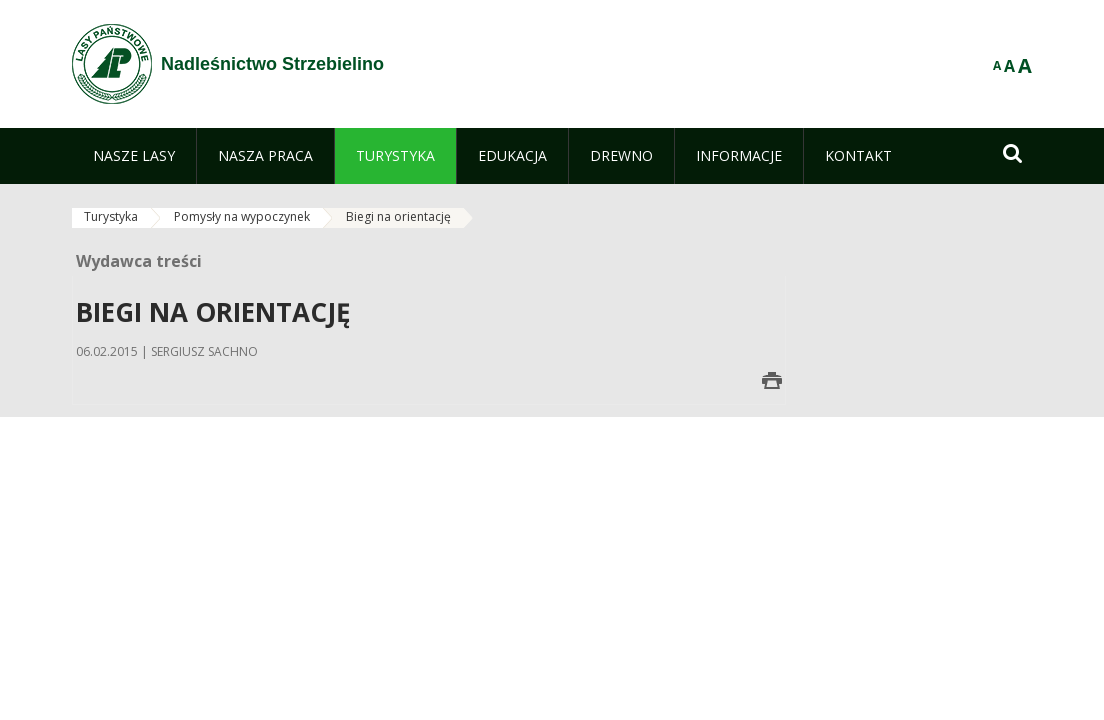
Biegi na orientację (398, 216)
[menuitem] (134, 156)
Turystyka (111, 216)
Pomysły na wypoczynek (242, 216)
